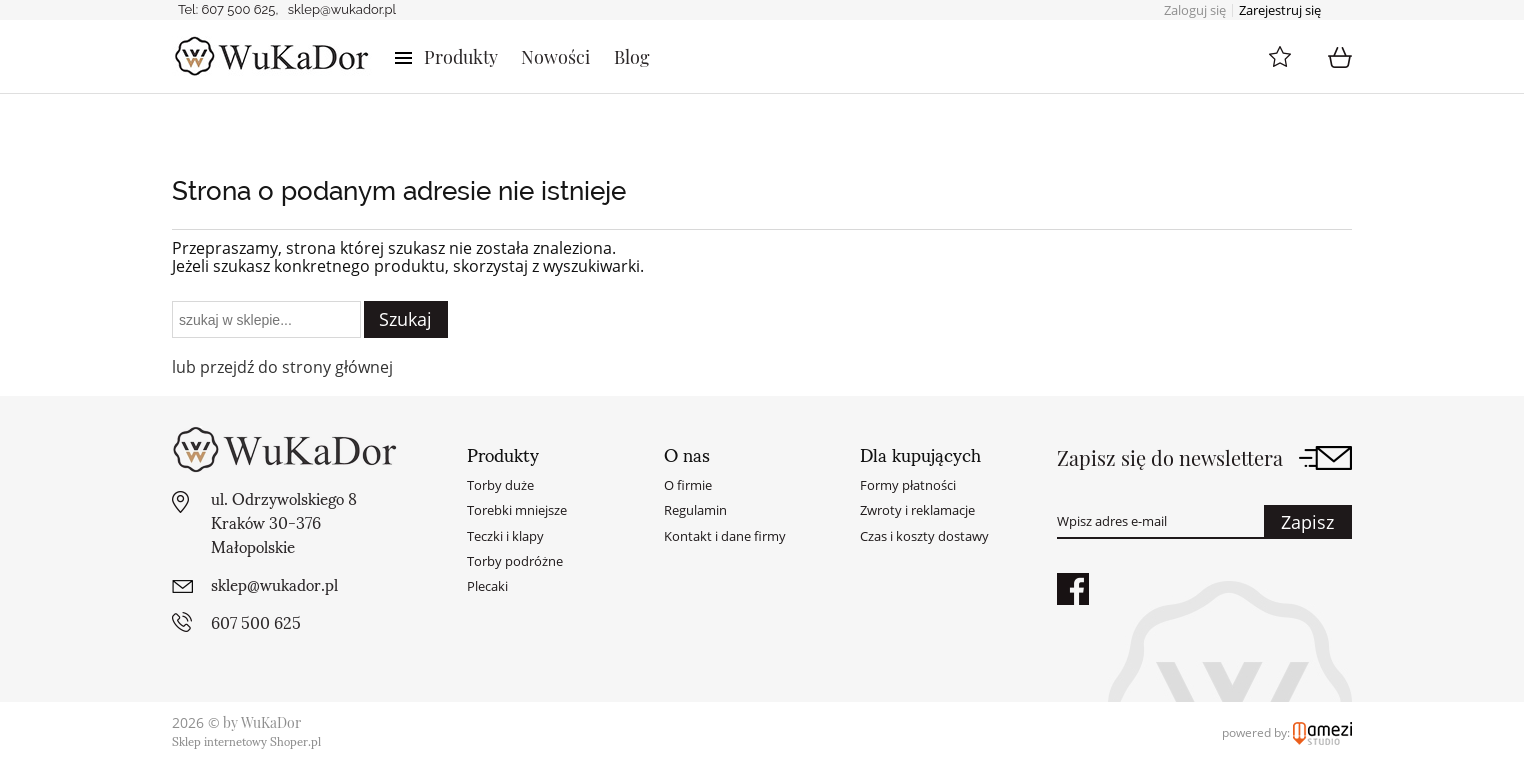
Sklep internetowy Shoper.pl (246, 741)
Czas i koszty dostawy (924, 536)
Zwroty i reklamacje (917, 510)
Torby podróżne (515, 561)
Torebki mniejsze (517, 510)
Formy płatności (908, 485)
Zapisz (1307, 522)
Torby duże (500, 485)
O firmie (688, 485)
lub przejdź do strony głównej (282, 367)
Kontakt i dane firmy (725, 536)
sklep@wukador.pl (342, 9)
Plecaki (487, 586)
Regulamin (695, 510)
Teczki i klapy (505, 536)
